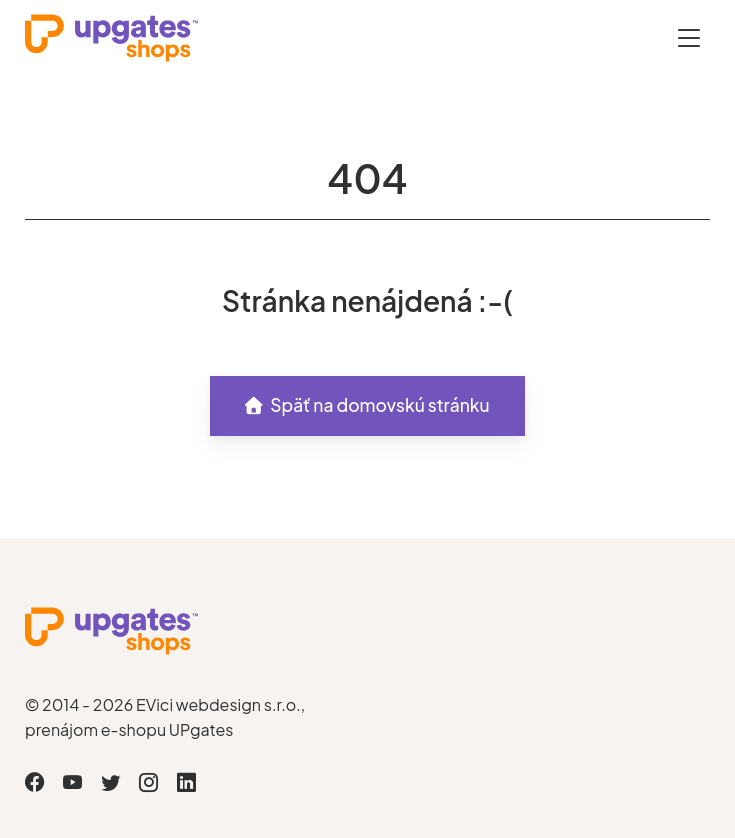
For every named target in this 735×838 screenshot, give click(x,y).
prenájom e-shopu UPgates (129, 729)
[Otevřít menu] (689, 37)
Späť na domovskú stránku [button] (367, 405)
